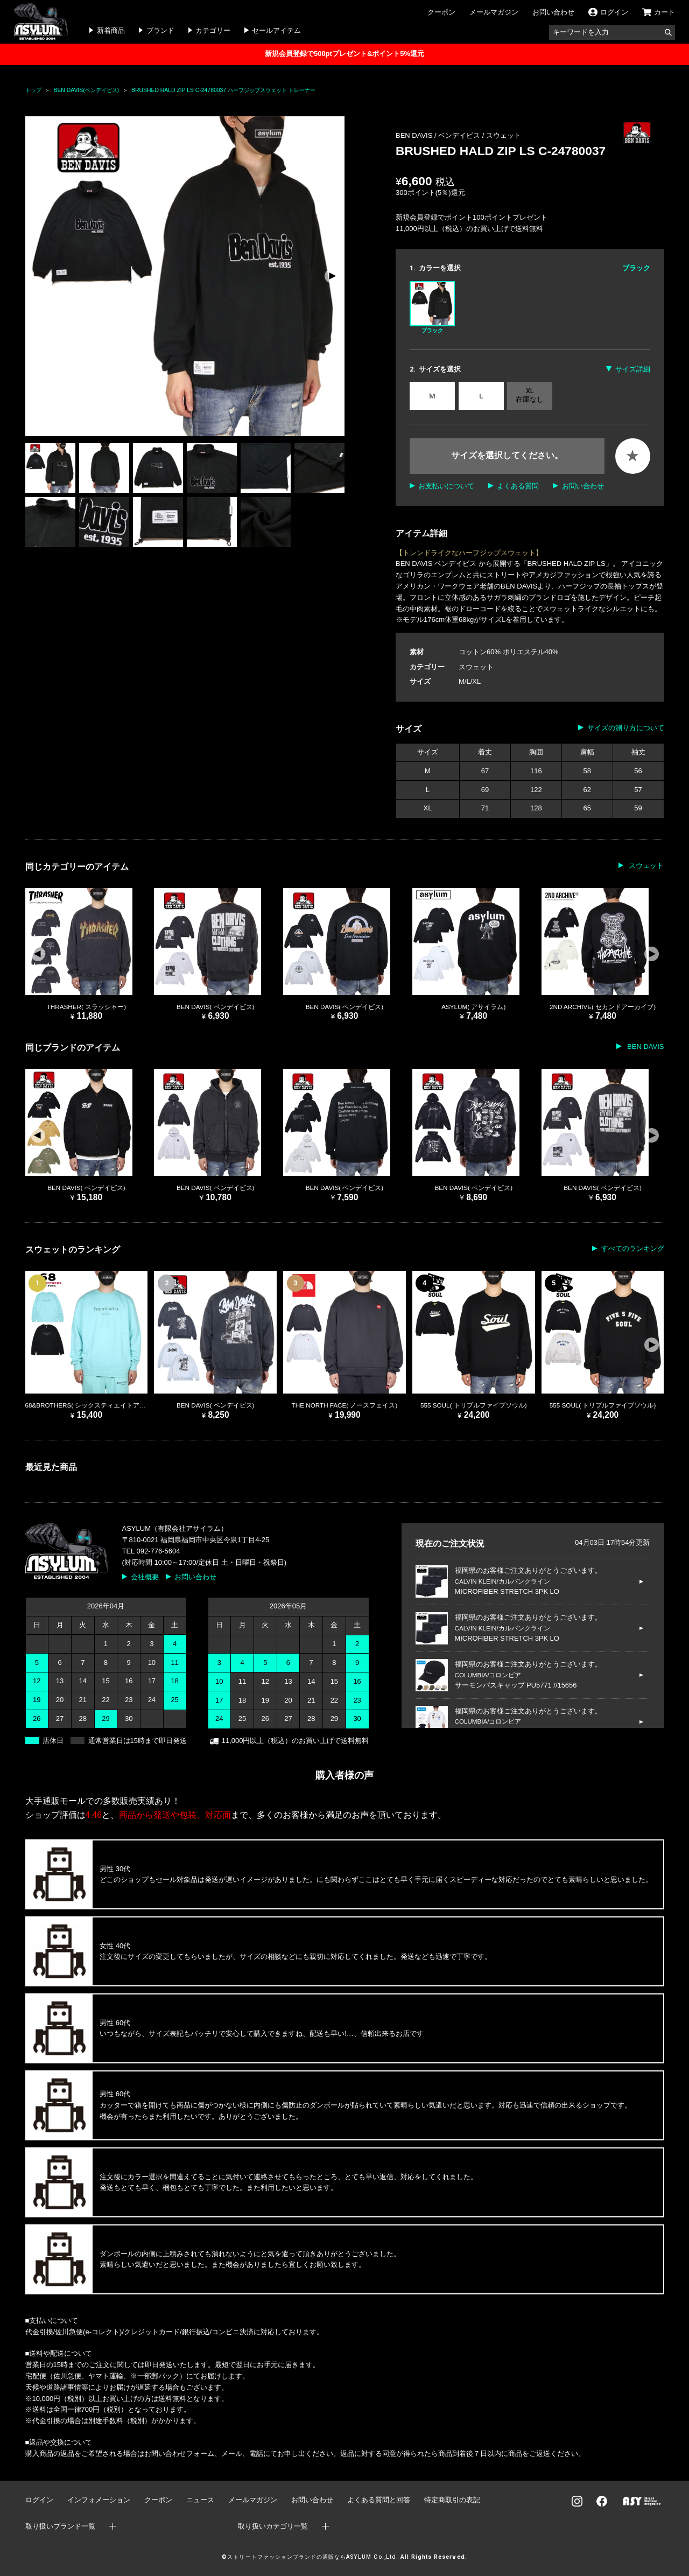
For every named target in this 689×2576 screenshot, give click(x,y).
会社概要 (145, 1577)
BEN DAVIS (644, 1046)
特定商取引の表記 (452, 2500)
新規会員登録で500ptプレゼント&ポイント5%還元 (344, 54)
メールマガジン (493, 12)
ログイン (39, 2500)
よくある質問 (518, 486)
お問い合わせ (553, 12)
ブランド (160, 30)
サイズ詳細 (632, 369)
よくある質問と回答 (378, 2500)
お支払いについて (446, 486)
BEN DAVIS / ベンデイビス (439, 135)
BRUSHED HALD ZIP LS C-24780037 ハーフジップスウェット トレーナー (223, 90)
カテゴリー (212, 30)
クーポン (441, 12)
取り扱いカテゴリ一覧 (273, 2526)
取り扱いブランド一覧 (60, 2526)
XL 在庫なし (530, 395)
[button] (332, 276)
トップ (33, 90)
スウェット (503, 135)
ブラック (432, 307)
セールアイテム (276, 30)
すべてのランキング (632, 1248)
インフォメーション (98, 2500)
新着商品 (111, 30)
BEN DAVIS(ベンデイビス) (86, 90)
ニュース (200, 2500)
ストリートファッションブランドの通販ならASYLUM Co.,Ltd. (312, 2557)
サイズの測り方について (625, 728)
